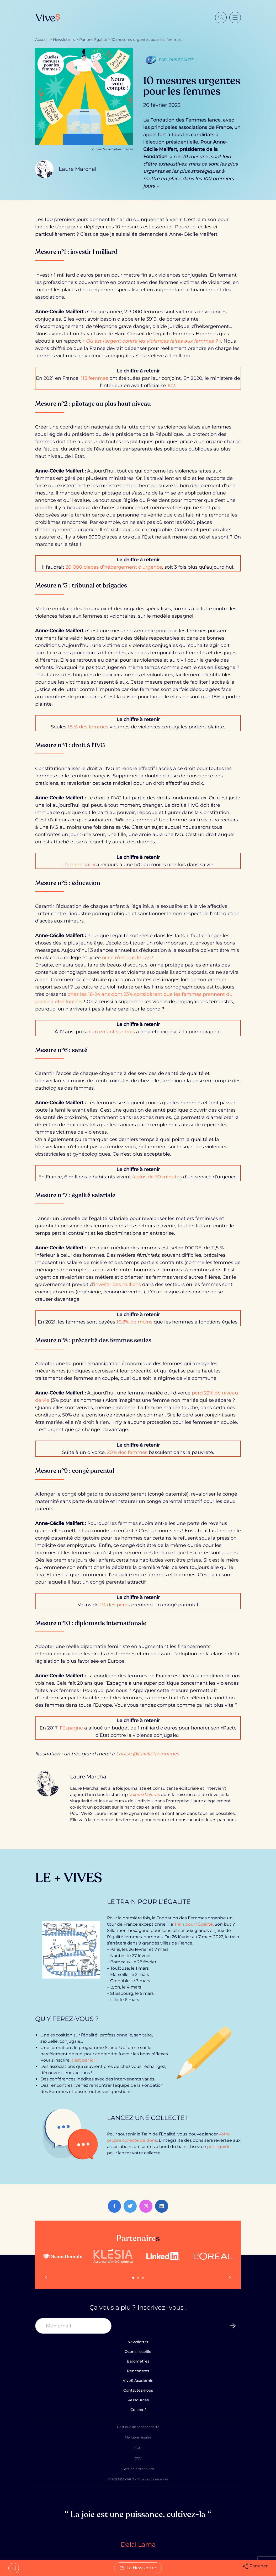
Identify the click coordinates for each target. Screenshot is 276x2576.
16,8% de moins (134, 1322)
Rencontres (138, 2371)
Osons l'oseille (138, 2351)
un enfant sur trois (113, 1032)
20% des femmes (127, 1452)
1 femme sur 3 (79, 864)
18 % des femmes (88, 727)
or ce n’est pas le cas (127, 957)
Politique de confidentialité (138, 2427)
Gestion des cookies (138, 2469)
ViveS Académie (138, 2380)
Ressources (138, 2400)
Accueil (42, 39)
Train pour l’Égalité (193, 1924)
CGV (138, 2458)
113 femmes (94, 378)
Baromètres (138, 2361)
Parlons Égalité (93, 39)
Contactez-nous (138, 2390)
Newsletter (138, 2341)
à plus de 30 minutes (157, 1177)
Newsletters (64, 39)
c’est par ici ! (84, 2060)
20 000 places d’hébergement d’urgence (114, 567)
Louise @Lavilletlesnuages (147, 1754)
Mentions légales (138, 2437)
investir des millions (117, 1284)
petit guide (219, 2146)
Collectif (138, 2409)
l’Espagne (71, 1728)
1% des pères (115, 1605)
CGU (138, 2448)
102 (171, 385)
